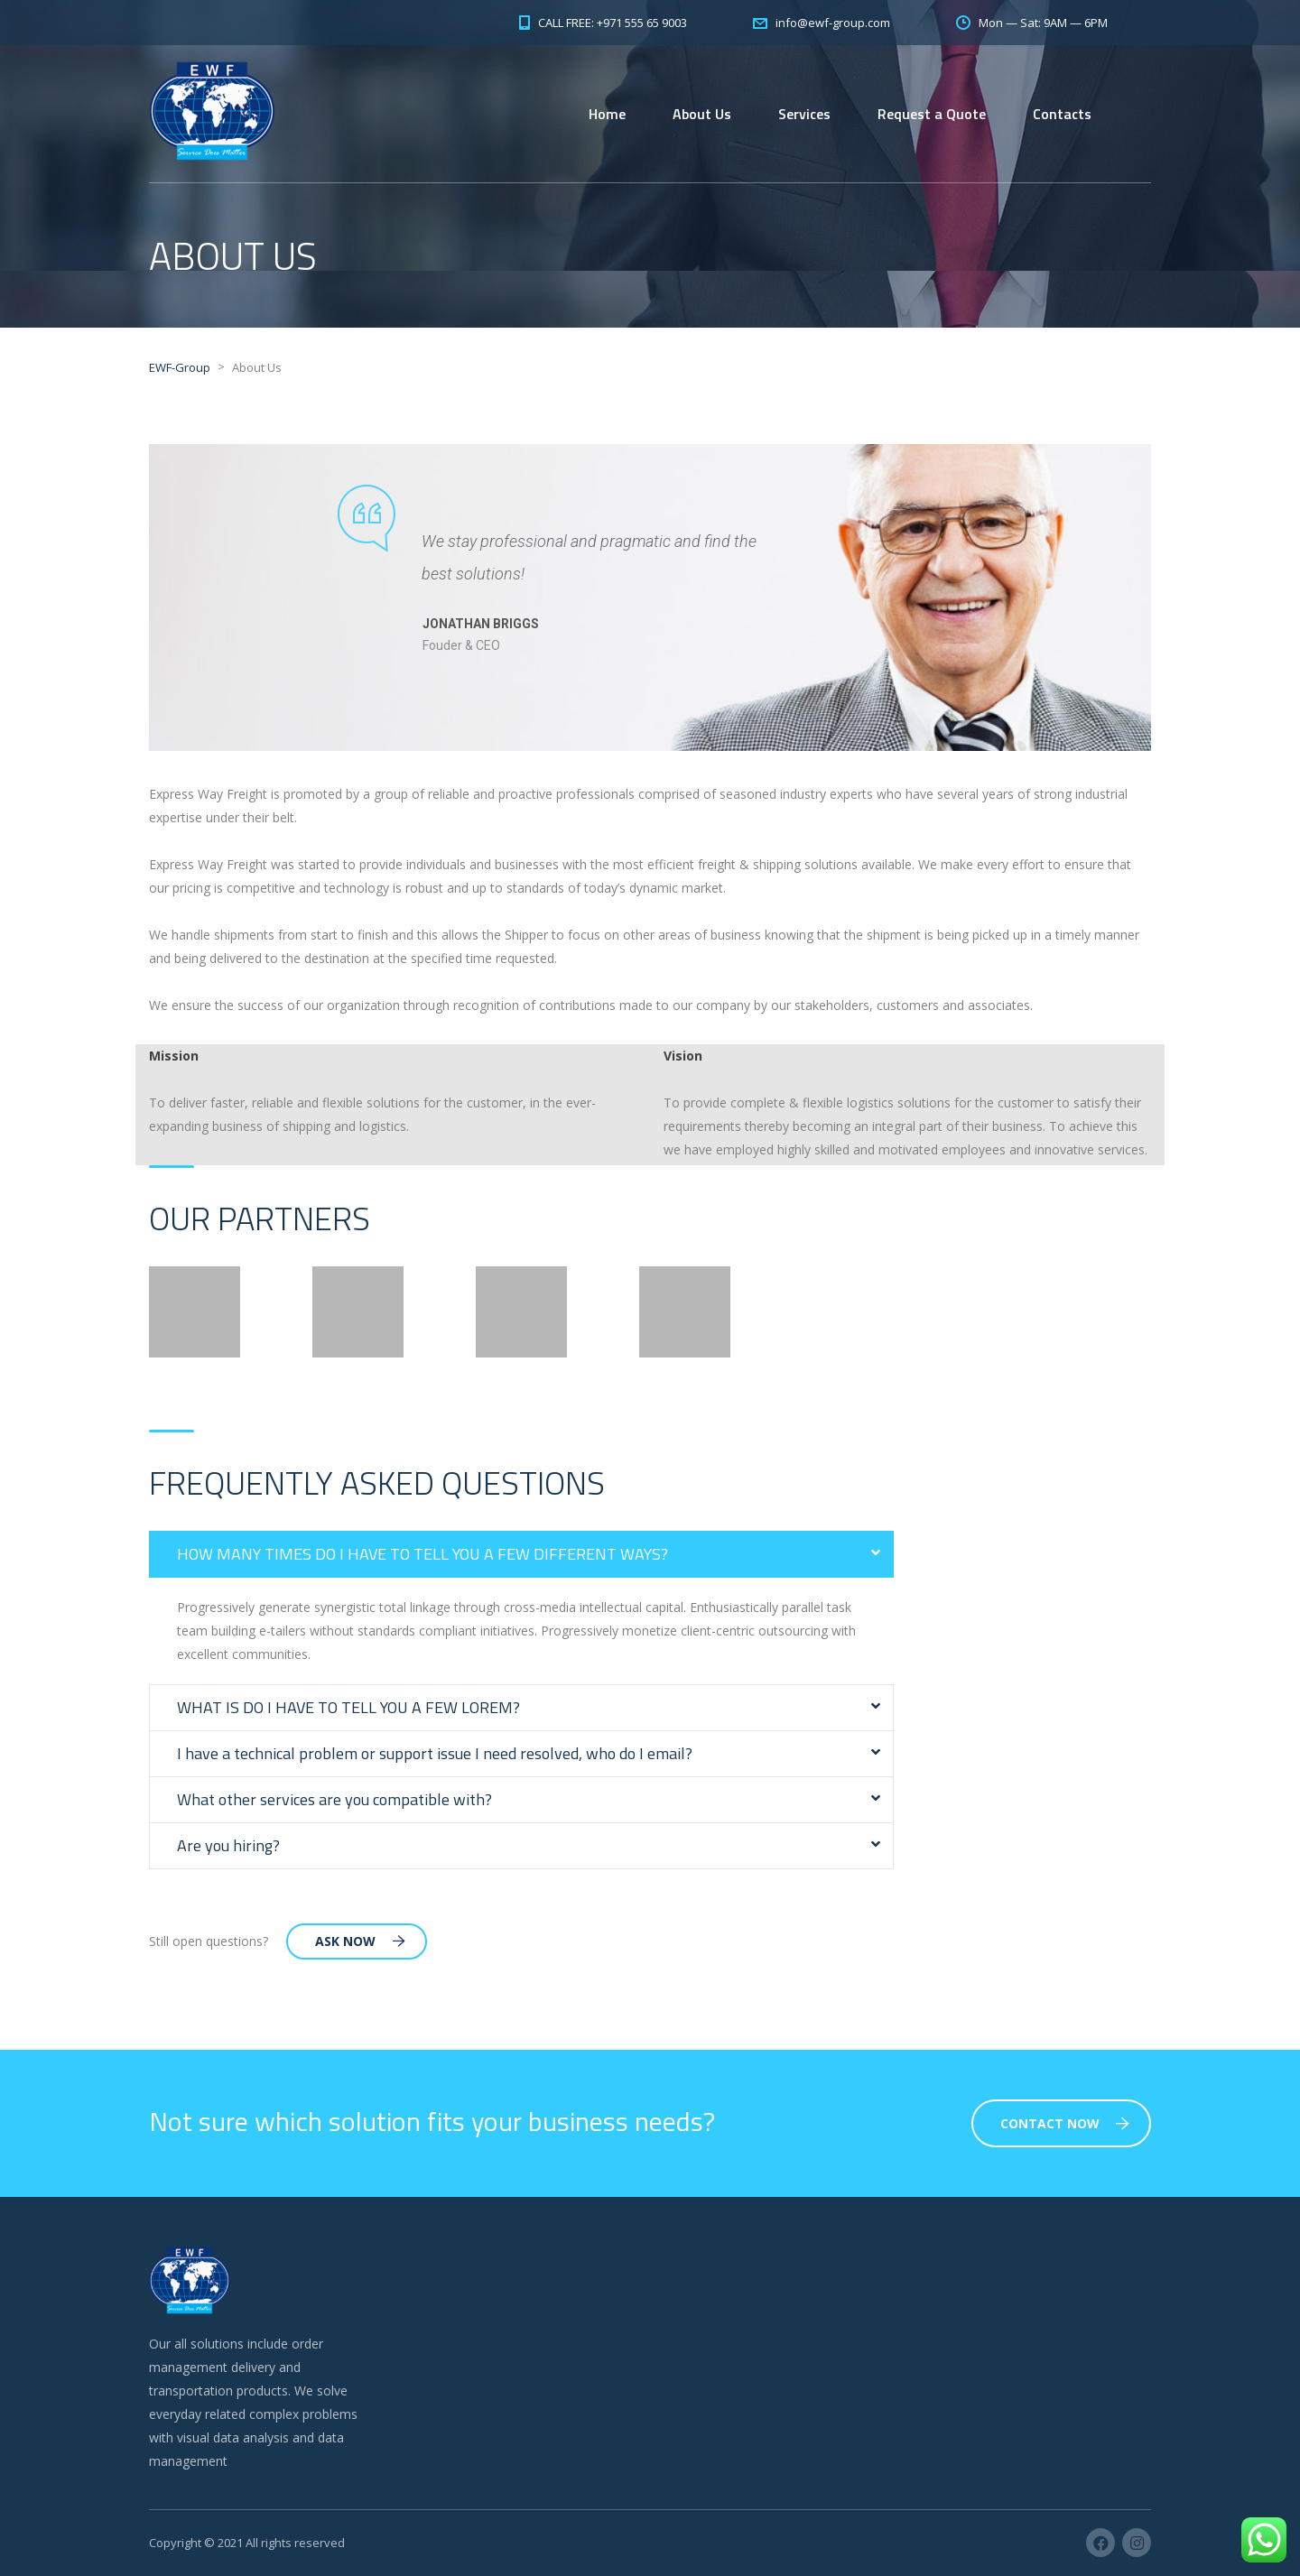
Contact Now (1064, 2123)
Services (804, 114)
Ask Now (360, 1941)
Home (607, 114)
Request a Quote (932, 114)
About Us (702, 114)
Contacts (1062, 114)
